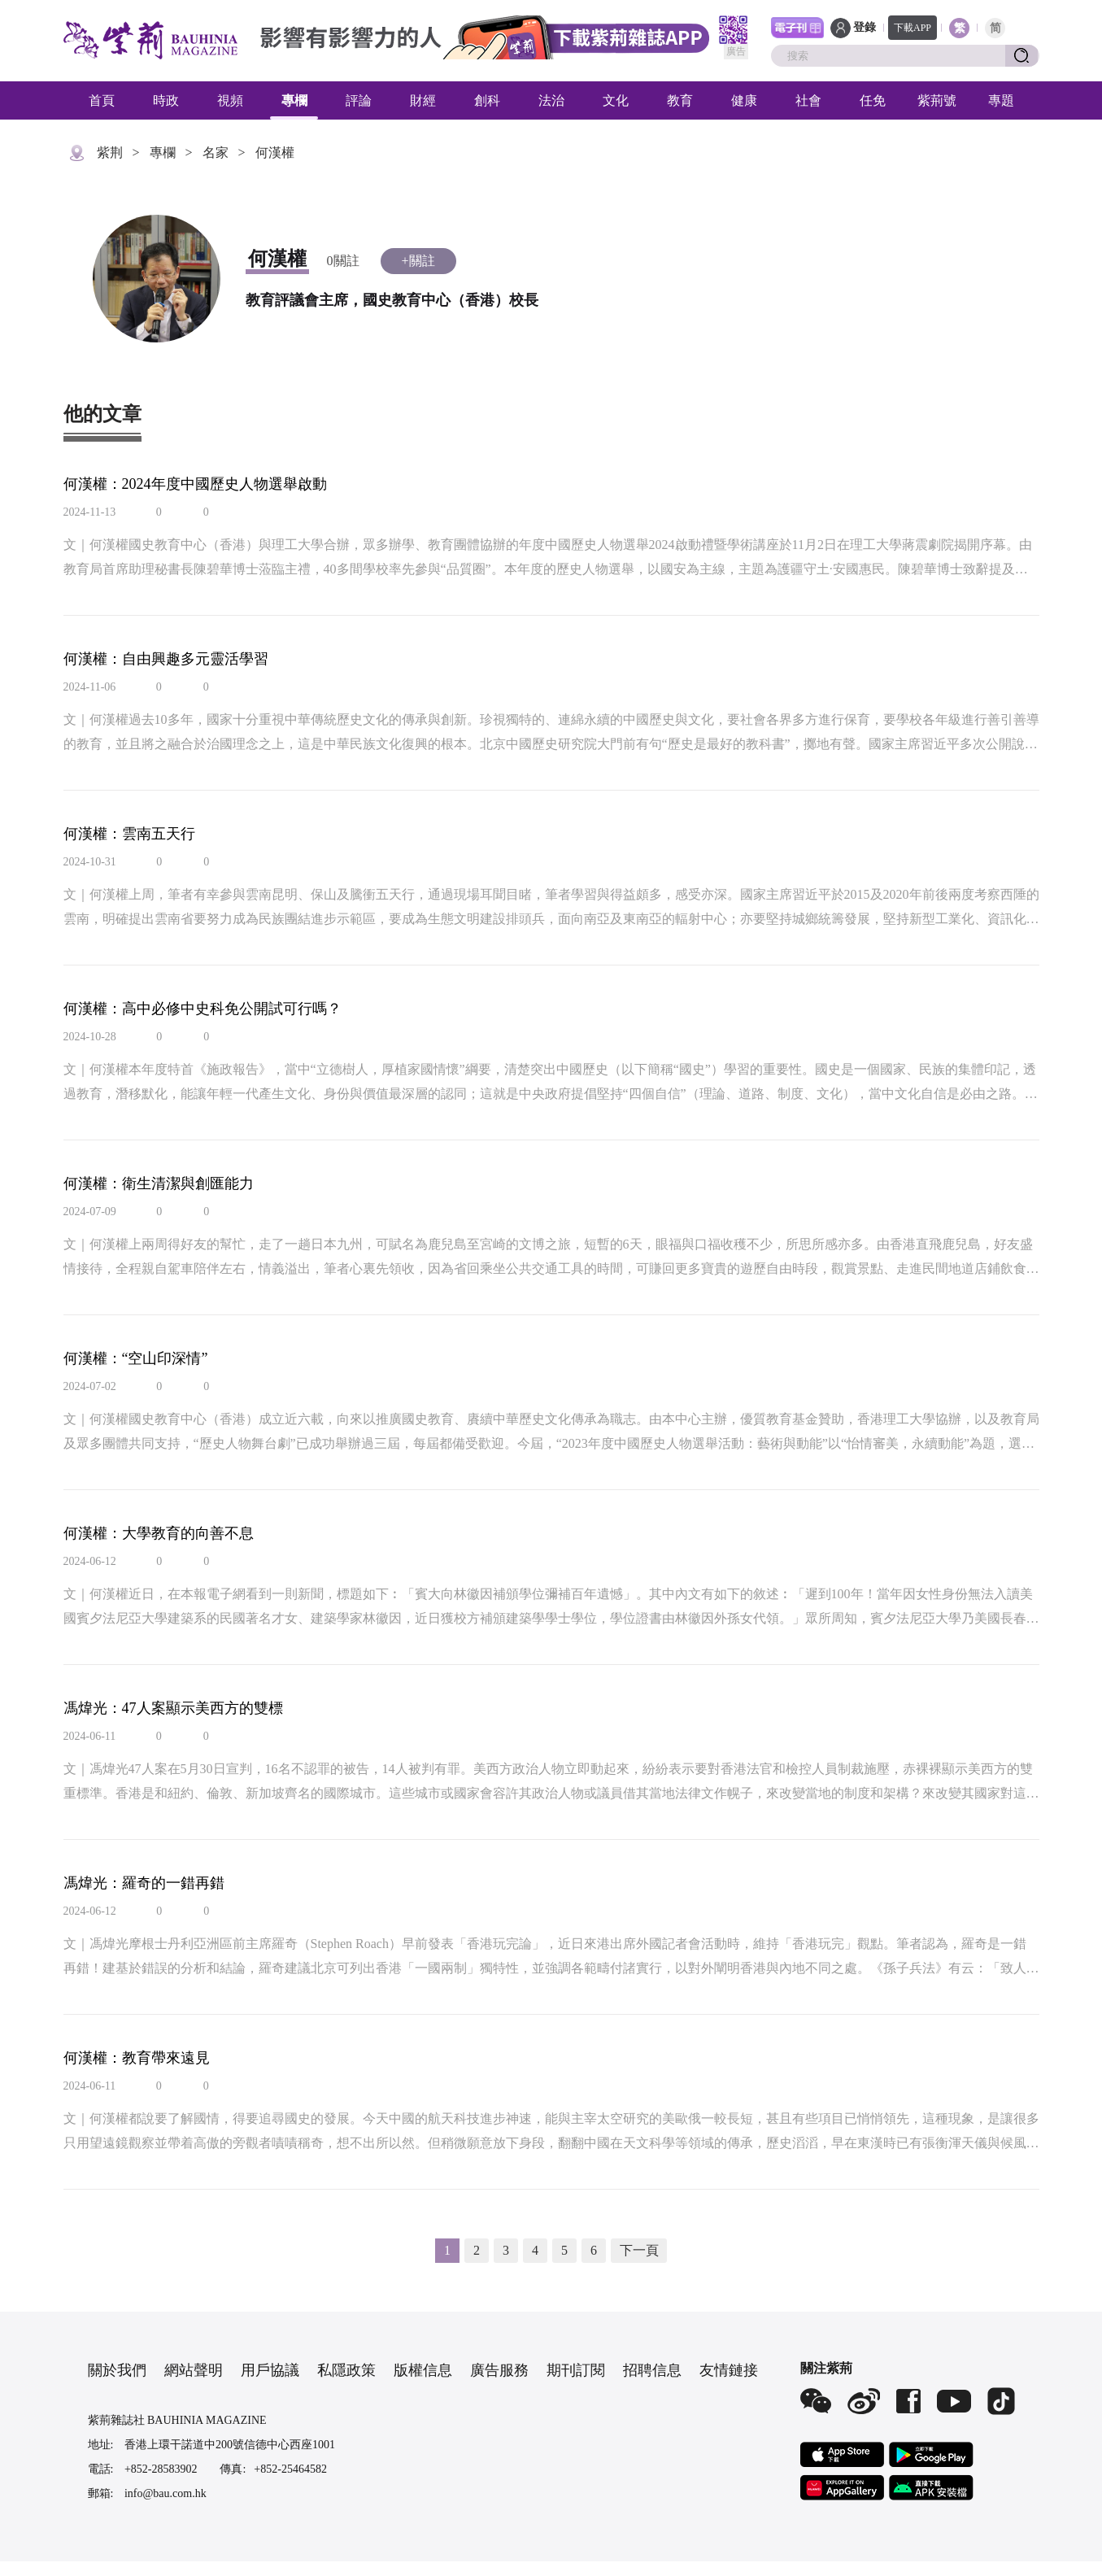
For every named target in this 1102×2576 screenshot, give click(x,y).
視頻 (230, 100)
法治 (551, 100)
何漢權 (274, 152)
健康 (744, 100)
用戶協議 (270, 2370)
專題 (1001, 100)
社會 (808, 100)
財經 (423, 100)
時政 (166, 100)
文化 (616, 100)
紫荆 (110, 152)
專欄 (294, 100)
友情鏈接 (728, 2370)
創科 (487, 100)
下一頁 (639, 2250)
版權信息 (423, 2370)
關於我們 (117, 2370)
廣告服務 (499, 2370)
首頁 (102, 100)
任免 (873, 100)
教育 (680, 100)
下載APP (912, 27)
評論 (359, 100)
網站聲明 (193, 2370)
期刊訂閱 (576, 2370)
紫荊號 (936, 100)
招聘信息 (652, 2370)
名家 (216, 152)
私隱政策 (346, 2370)
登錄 (864, 27)
